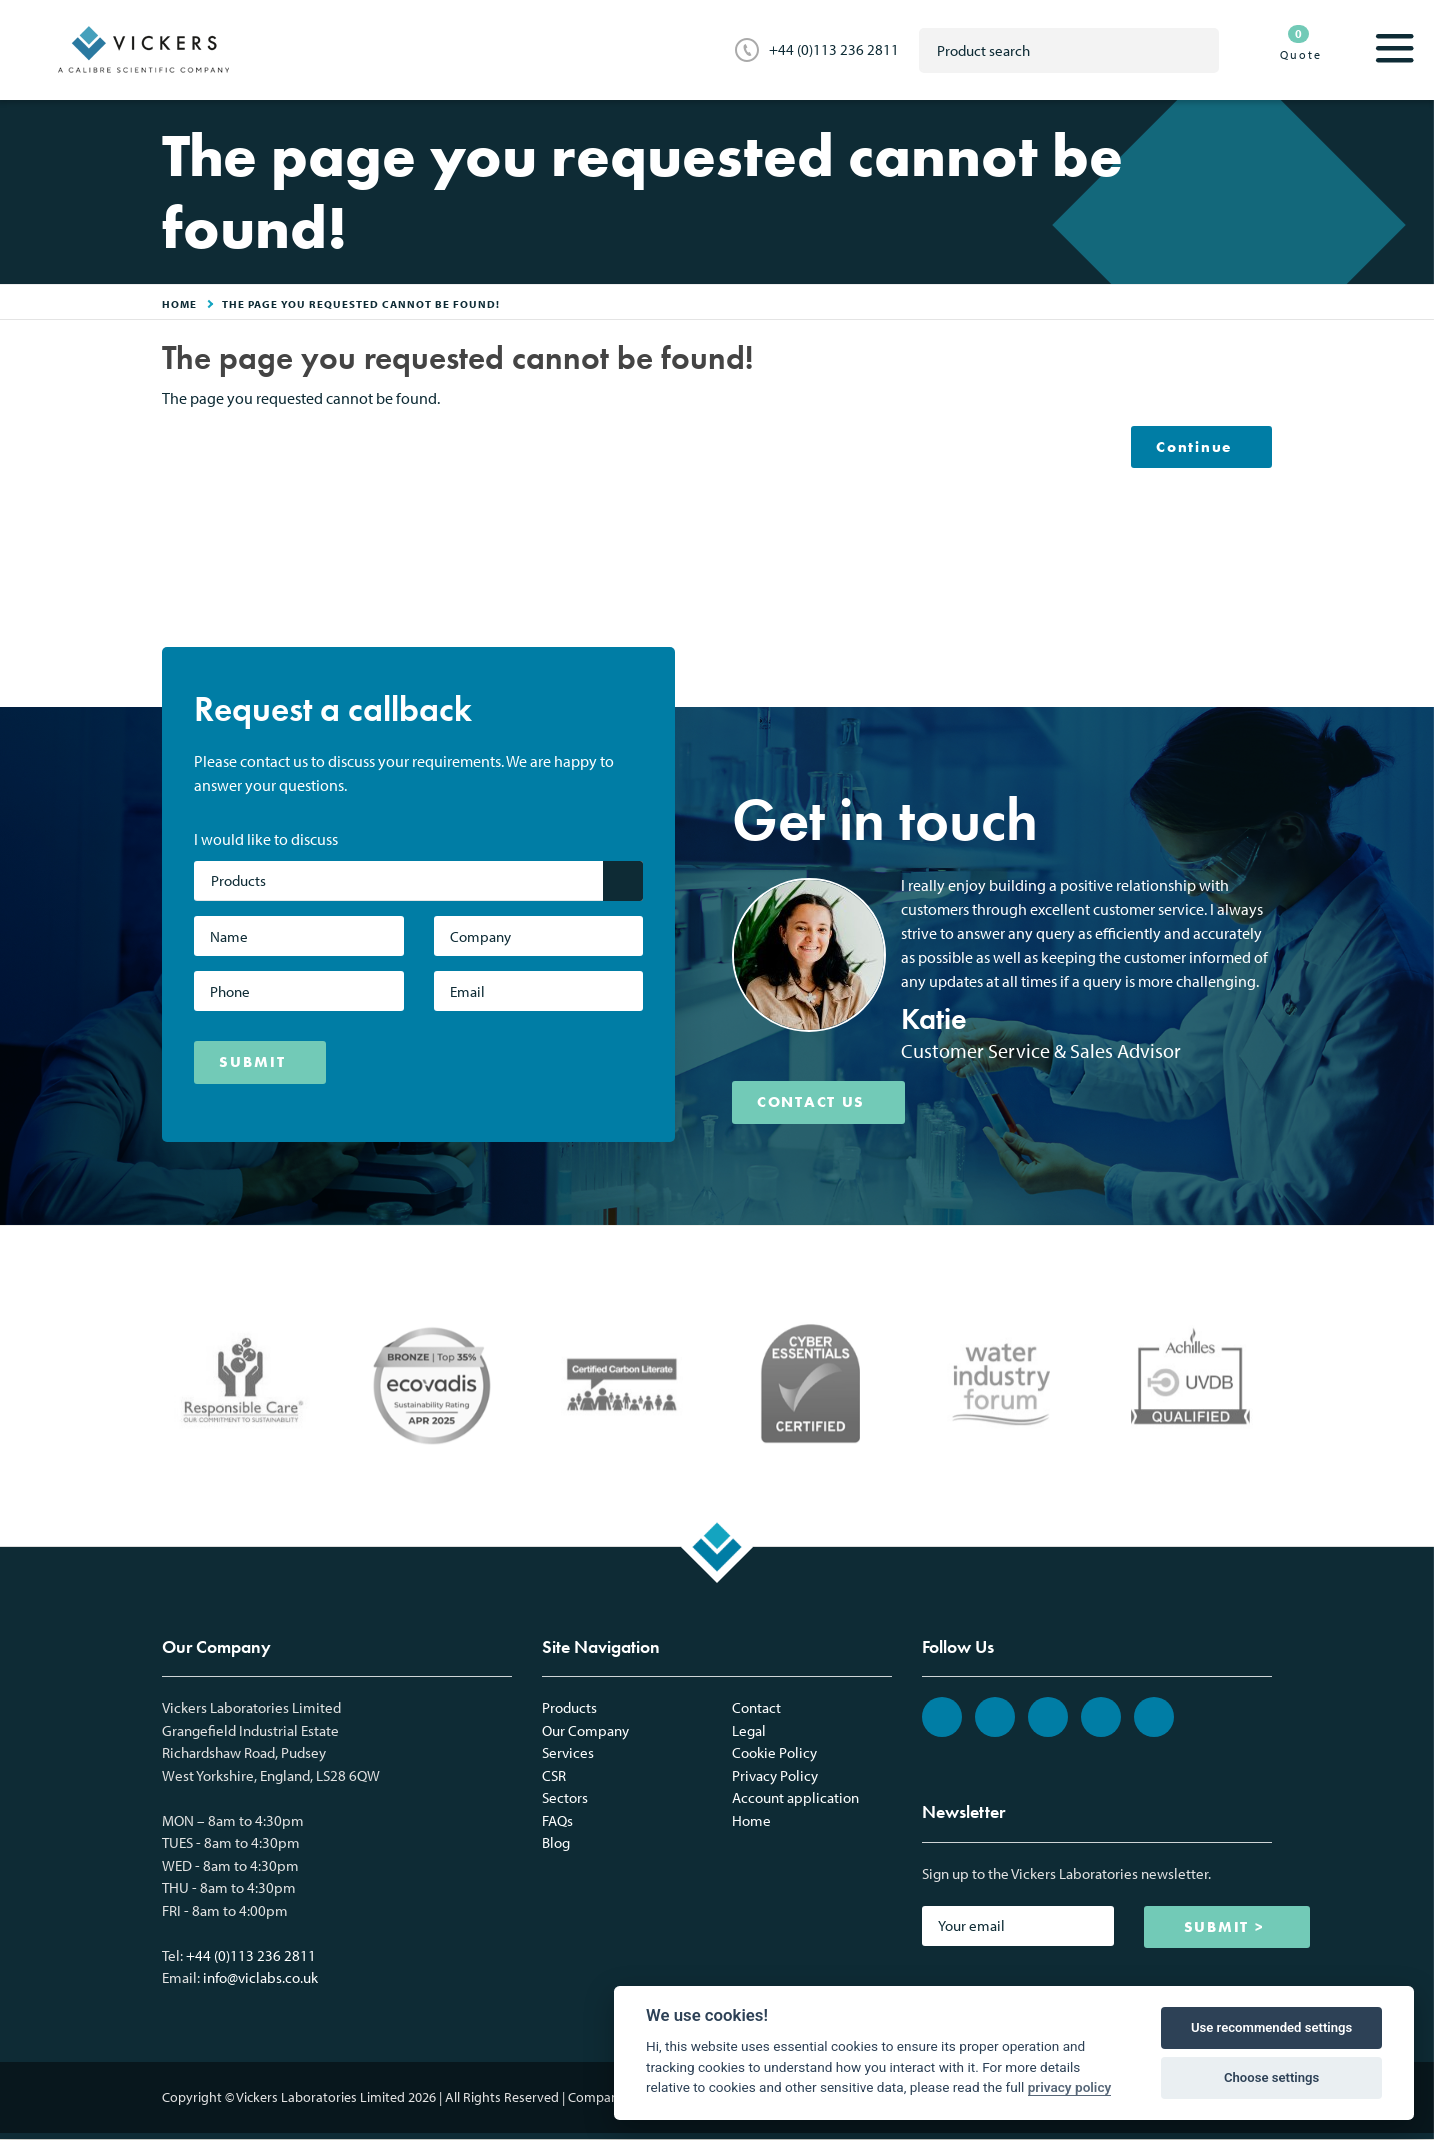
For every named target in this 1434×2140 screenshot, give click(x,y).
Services (568, 1753)
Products (569, 1708)
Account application (795, 1798)
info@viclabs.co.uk (260, 1978)
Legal (749, 1731)
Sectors (565, 1798)
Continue (1193, 447)
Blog (556, 1843)
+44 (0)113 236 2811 (834, 49)
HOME (179, 304)
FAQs (557, 1821)
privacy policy (1070, 2087)
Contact (756, 1708)
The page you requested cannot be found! (361, 304)
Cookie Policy (774, 1753)
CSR (554, 1776)
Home (751, 1821)
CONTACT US (812, 1103)
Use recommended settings (1271, 2027)
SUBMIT (252, 1063)
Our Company (585, 1731)
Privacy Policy (775, 1776)
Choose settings (1271, 2077)
